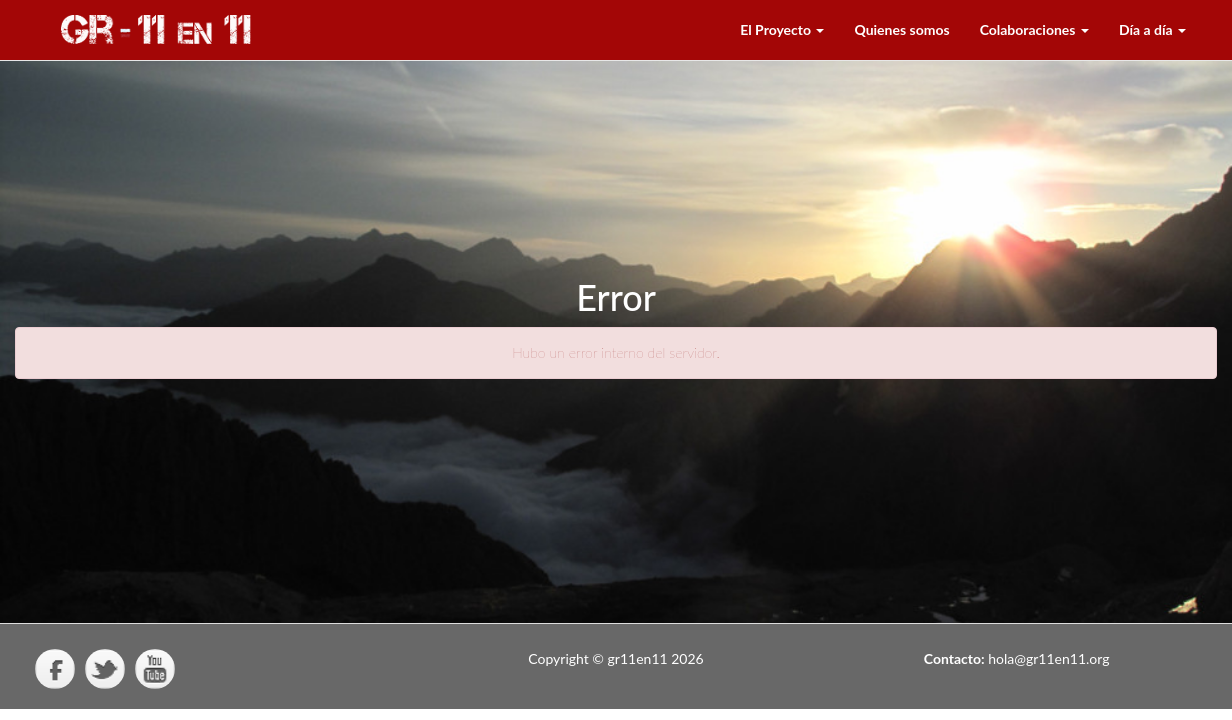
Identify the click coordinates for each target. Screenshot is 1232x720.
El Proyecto (782, 29)
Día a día (1152, 29)
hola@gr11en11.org (1048, 658)
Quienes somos (901, 29)
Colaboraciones (1034, 29)
